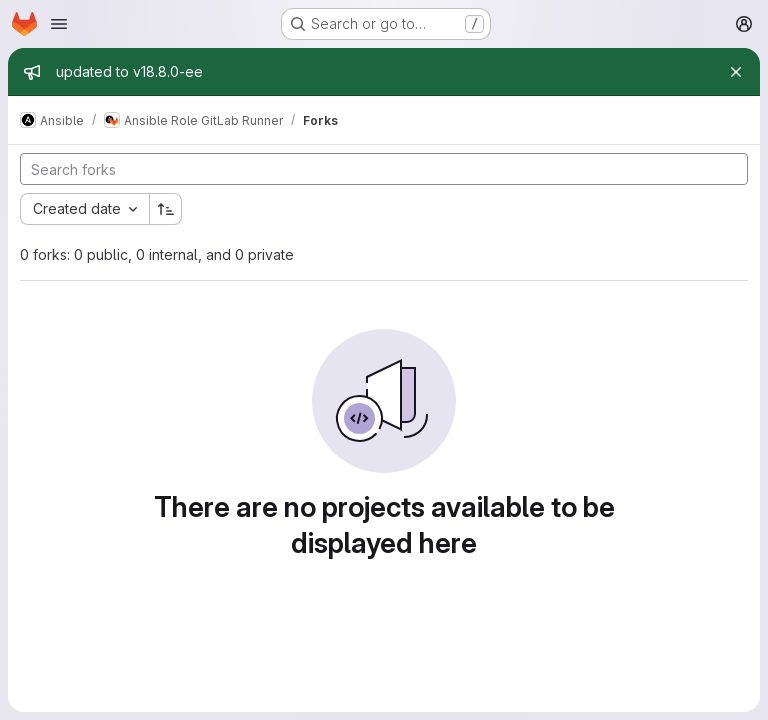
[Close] (736, 72)
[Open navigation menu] (59, 24)
